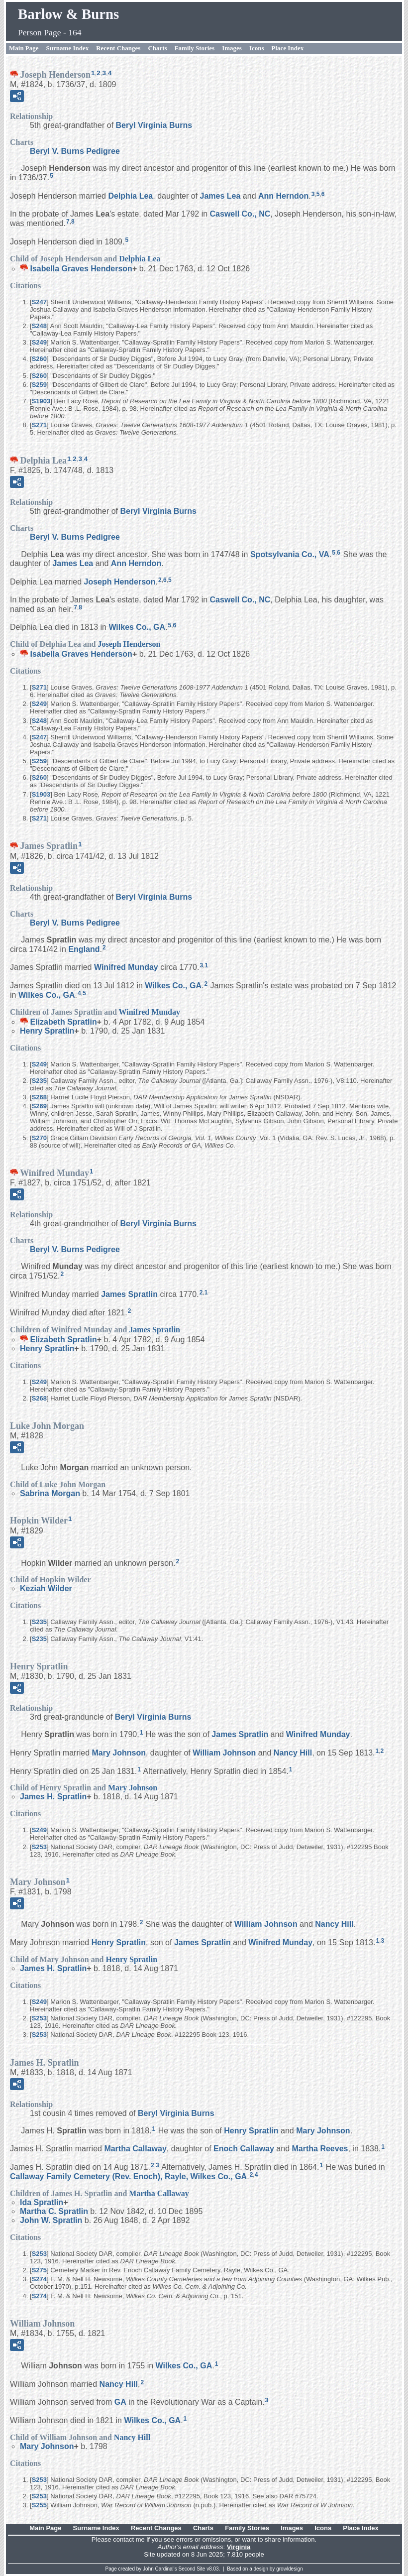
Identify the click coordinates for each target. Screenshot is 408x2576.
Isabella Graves (81, 268)
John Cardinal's (160, 2569)
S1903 (41, 401)
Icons (256, 48)
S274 (39, 2279)
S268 (39, 1097)
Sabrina (50, 1493)
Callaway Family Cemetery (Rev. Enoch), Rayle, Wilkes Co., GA (128, 2176)
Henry (47, 1031)
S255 (39, 2505)
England (84, 948)
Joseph (120, 582)
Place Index (288, 48)
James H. (53, 1796)
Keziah (46, 1588)
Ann (283, 196)
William (224, 1753)
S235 (39, 1080)
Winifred (126, 967)
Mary (119, 1753)
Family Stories (195, 48)
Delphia (130, 196)
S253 (39, 1847)
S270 (39, 1138)
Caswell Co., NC (240, 214)
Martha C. (54, 2211)
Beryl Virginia (154, 125)
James (220, 196)
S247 (39, 302)
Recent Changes (118, 48)
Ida (41, 2202)
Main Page (24, 48)
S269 (39, 1106)
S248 (39, 326)
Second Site (192, 2569)
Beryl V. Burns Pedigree (75, 151)
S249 (39, 342)
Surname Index (67, 48)
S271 (39, 425)
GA (120, 2402)
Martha (135, 2148)
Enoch (243, 2148)
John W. (51, 2220)
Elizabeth (63, 1022)
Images (232, 48)
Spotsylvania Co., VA (289, 554)
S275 (39, 2270)
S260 (39, 358)
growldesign (289, 2569)
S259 (39, 384)
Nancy (293, 1753)
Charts (157, 48)
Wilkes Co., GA (136, 627)
